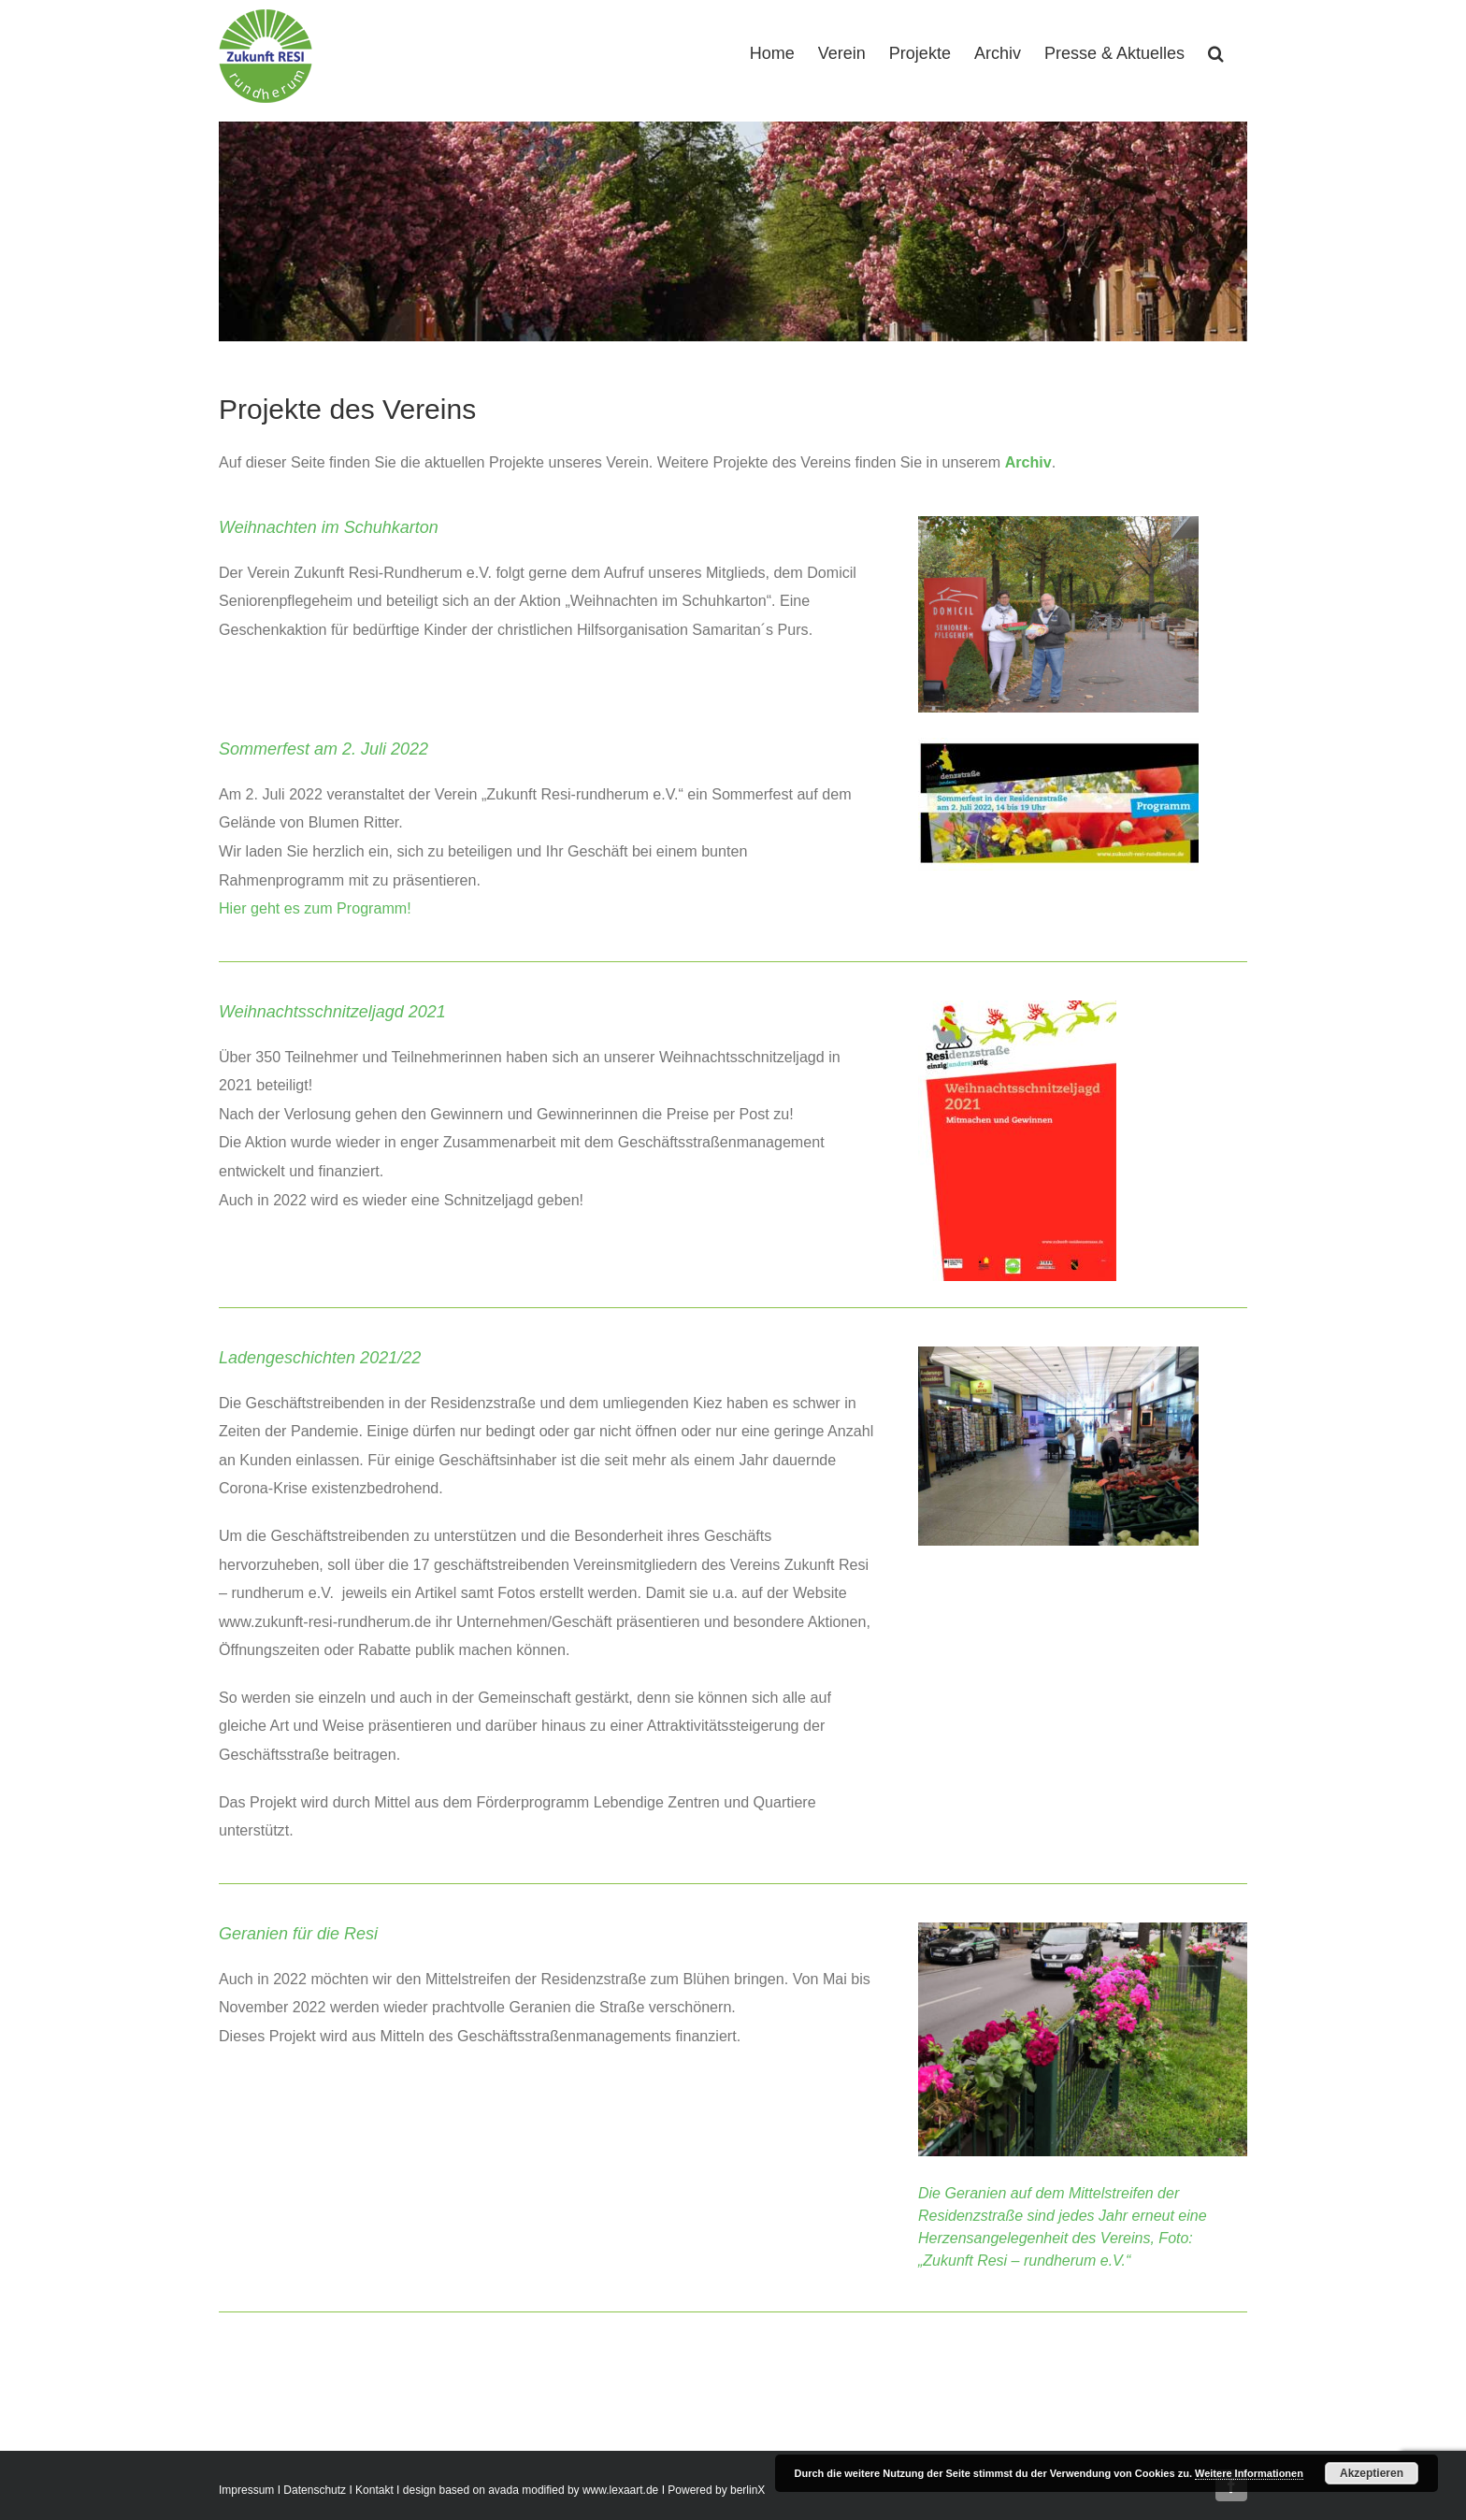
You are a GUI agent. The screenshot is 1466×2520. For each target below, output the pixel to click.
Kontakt (374, 2490)
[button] (1216, 51)
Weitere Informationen (1249, 2473)
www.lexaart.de (620, 2490)
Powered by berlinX (716, 2490)
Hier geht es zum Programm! (317, 908)
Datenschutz (314, 2490)
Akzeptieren (1371, 2473)
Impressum (246, 2490)
